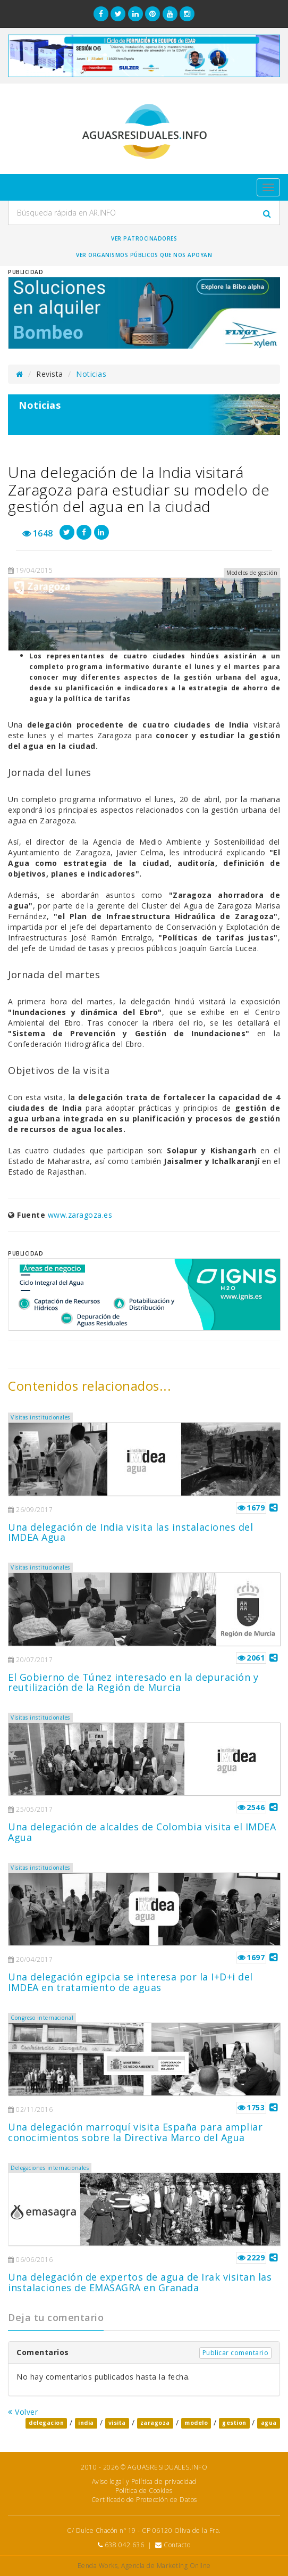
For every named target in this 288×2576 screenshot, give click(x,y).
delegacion (46, 2423)
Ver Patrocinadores (144, 238)
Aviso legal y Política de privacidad (144, 2481)
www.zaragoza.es (80, 1215)
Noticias (91, 374)
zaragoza (155, 2423)
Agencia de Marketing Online (166, 2565)
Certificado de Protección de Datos (144, 2499)
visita (117, 2423)
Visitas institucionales (40, 1417)
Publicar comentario (235, 2352)
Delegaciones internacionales (50, 2168)
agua (269, 2423)
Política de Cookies (144, 2490)
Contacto (177, 2544)
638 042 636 (125, 2544)
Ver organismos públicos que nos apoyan (144, 255)
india (86, 2423)
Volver (23, 2412)
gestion (234, 2423)
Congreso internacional (42, 2017)
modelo (196, 2423)
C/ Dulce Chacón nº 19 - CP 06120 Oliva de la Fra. (144, 2530)
